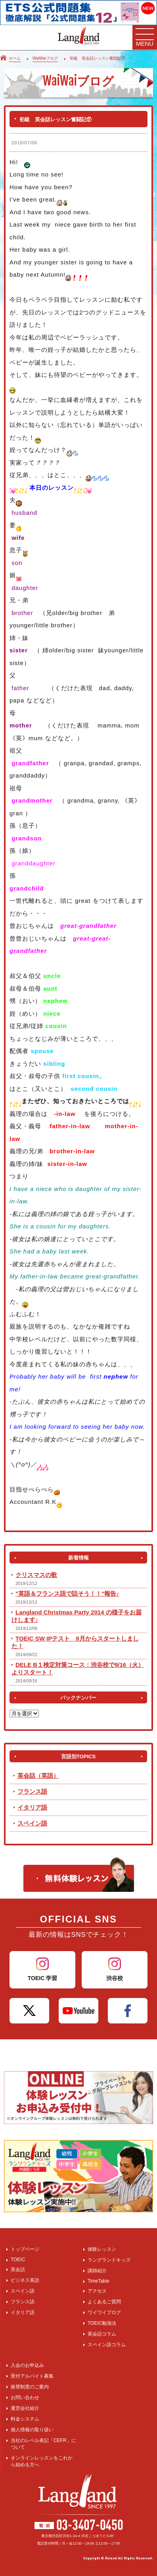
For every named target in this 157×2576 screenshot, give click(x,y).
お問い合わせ (25, 2397)
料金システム (25, 2419)
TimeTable (98, 2281)
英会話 (18, 2269)
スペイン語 (32, 1823)
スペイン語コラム (107, 2344)
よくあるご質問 (104, 2301)
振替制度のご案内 (30, 2387)
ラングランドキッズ (109, 2260)
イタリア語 (32, 1807)
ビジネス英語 (25, 2280)
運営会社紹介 (25, 2408)
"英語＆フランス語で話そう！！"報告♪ (67, 1593)
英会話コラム (102, 2334)
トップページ (25, 2249)
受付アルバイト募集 (32, 2376)
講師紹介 (97, 2270)
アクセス (97, 2291)
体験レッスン (102, 2249)
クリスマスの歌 (36, 1574)
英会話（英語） (38, 1775)
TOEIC (18, 2259)
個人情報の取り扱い (32, 2429)
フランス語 (32, 1791)
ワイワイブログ (104, 2312)
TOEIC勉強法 (102, 2323)
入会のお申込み (27, 2365)
